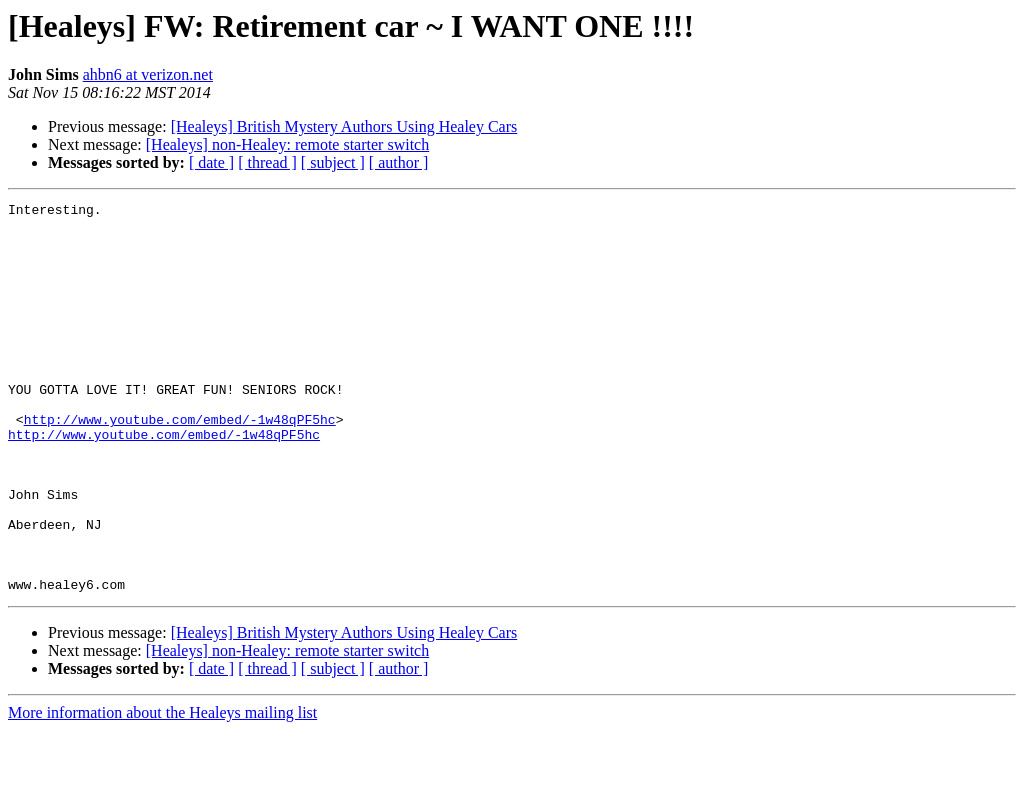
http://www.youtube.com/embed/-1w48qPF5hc (180, 464)
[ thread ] (267, 162)
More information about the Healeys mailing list (162, 790)
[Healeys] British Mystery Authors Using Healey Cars (344, 126)
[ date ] (211, 162)
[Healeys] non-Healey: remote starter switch (287, 144)
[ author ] (399, 162)
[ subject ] (333, 162)
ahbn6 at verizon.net (148, 74)
